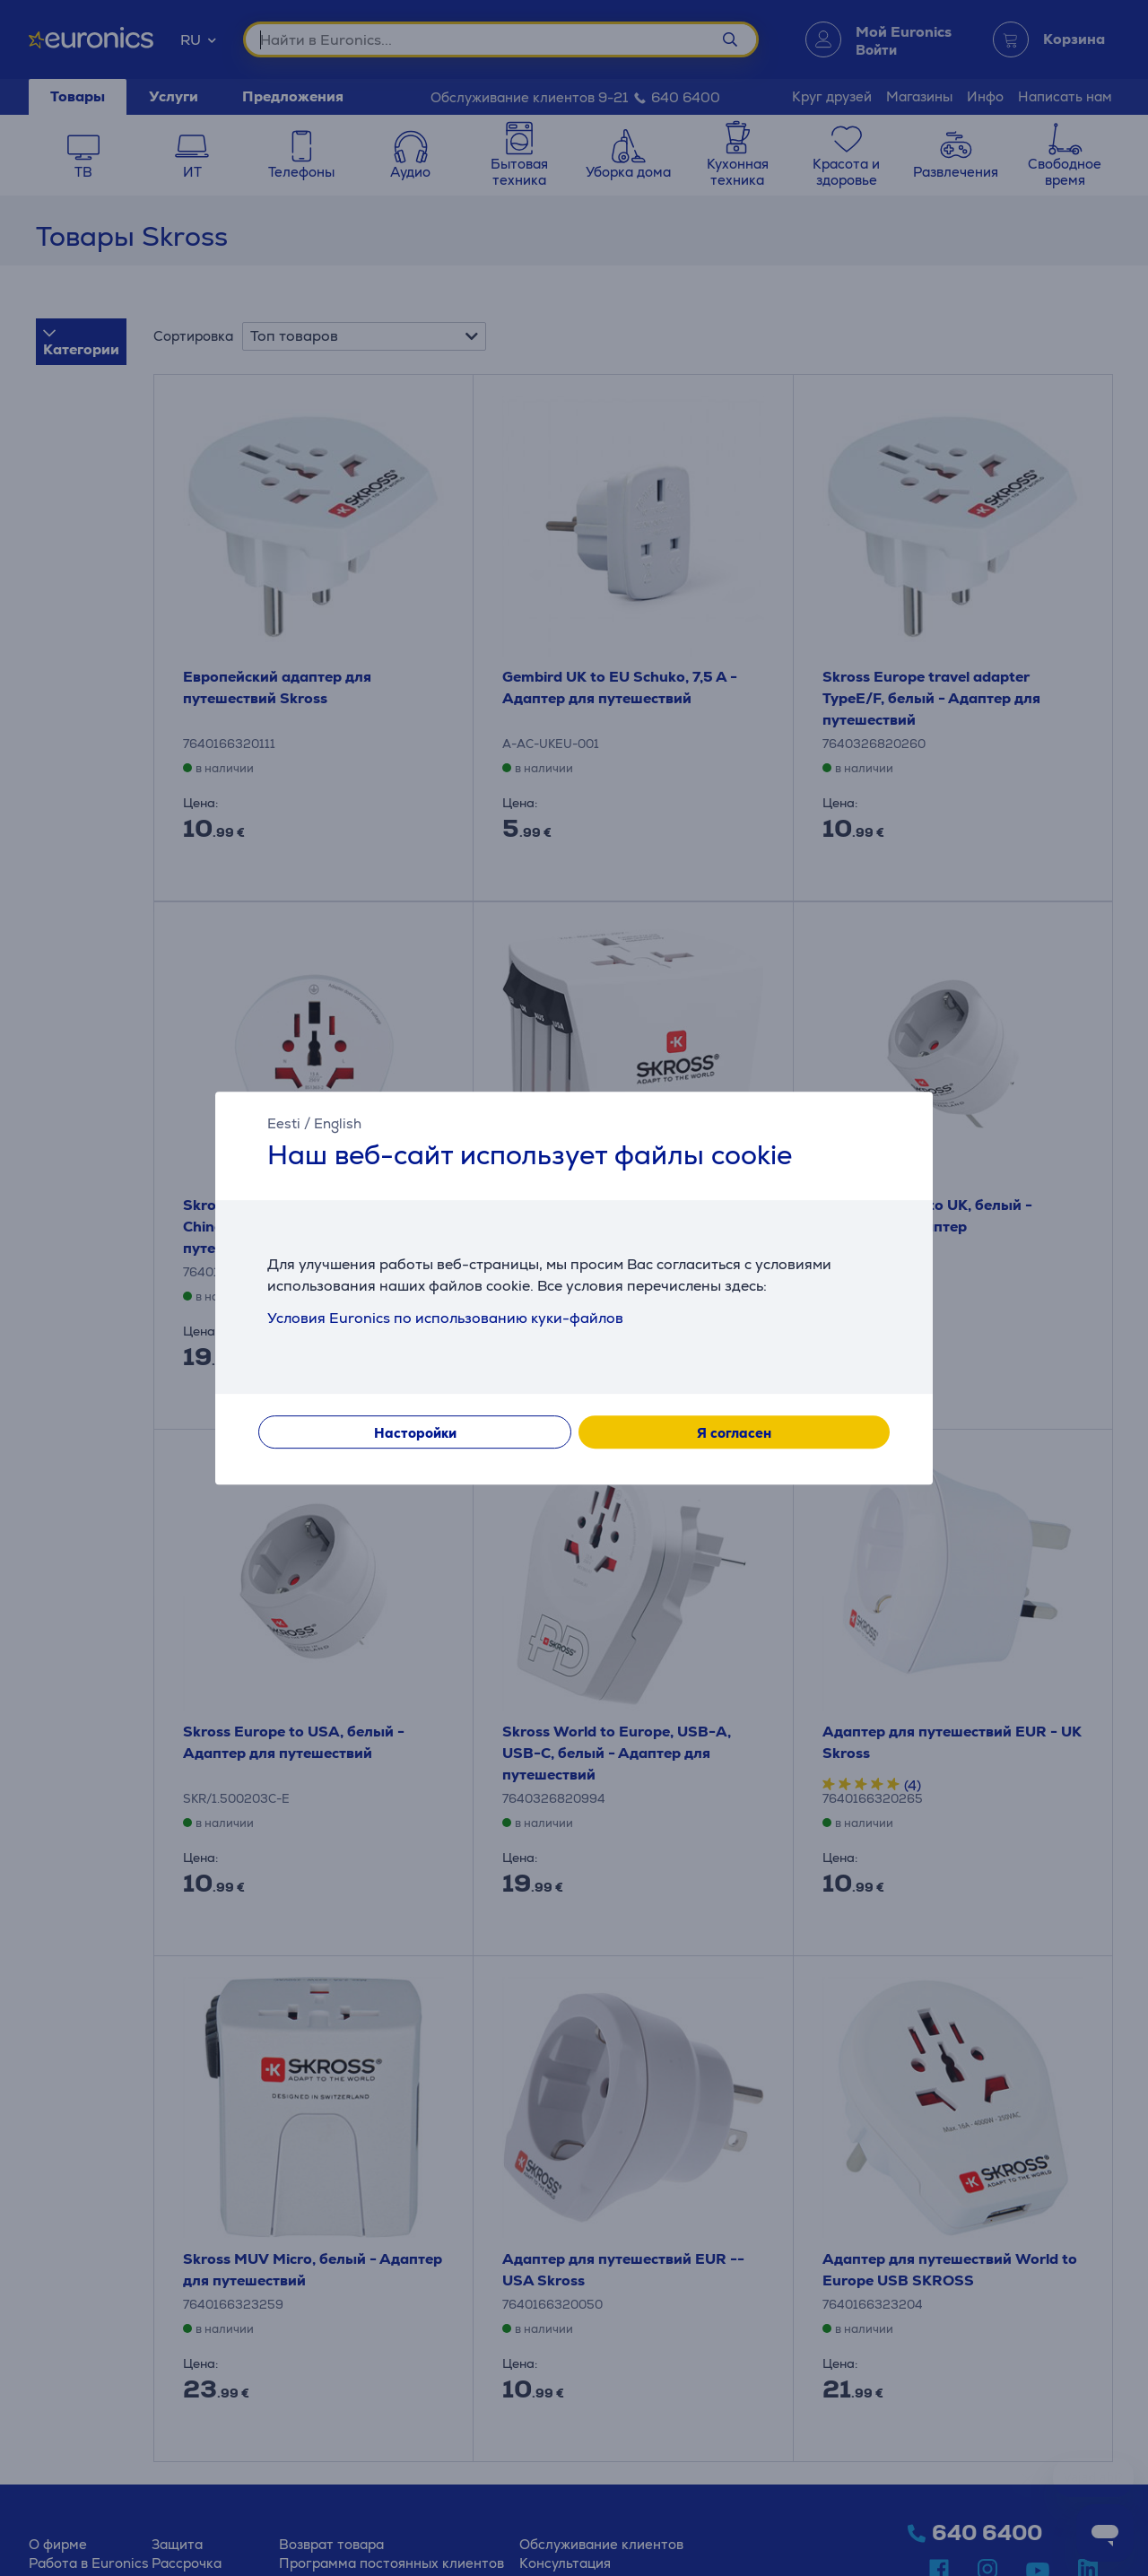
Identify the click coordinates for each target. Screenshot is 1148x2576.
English (337, 1123)
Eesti (283, 1123)
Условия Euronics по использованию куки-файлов (445, 1318)
